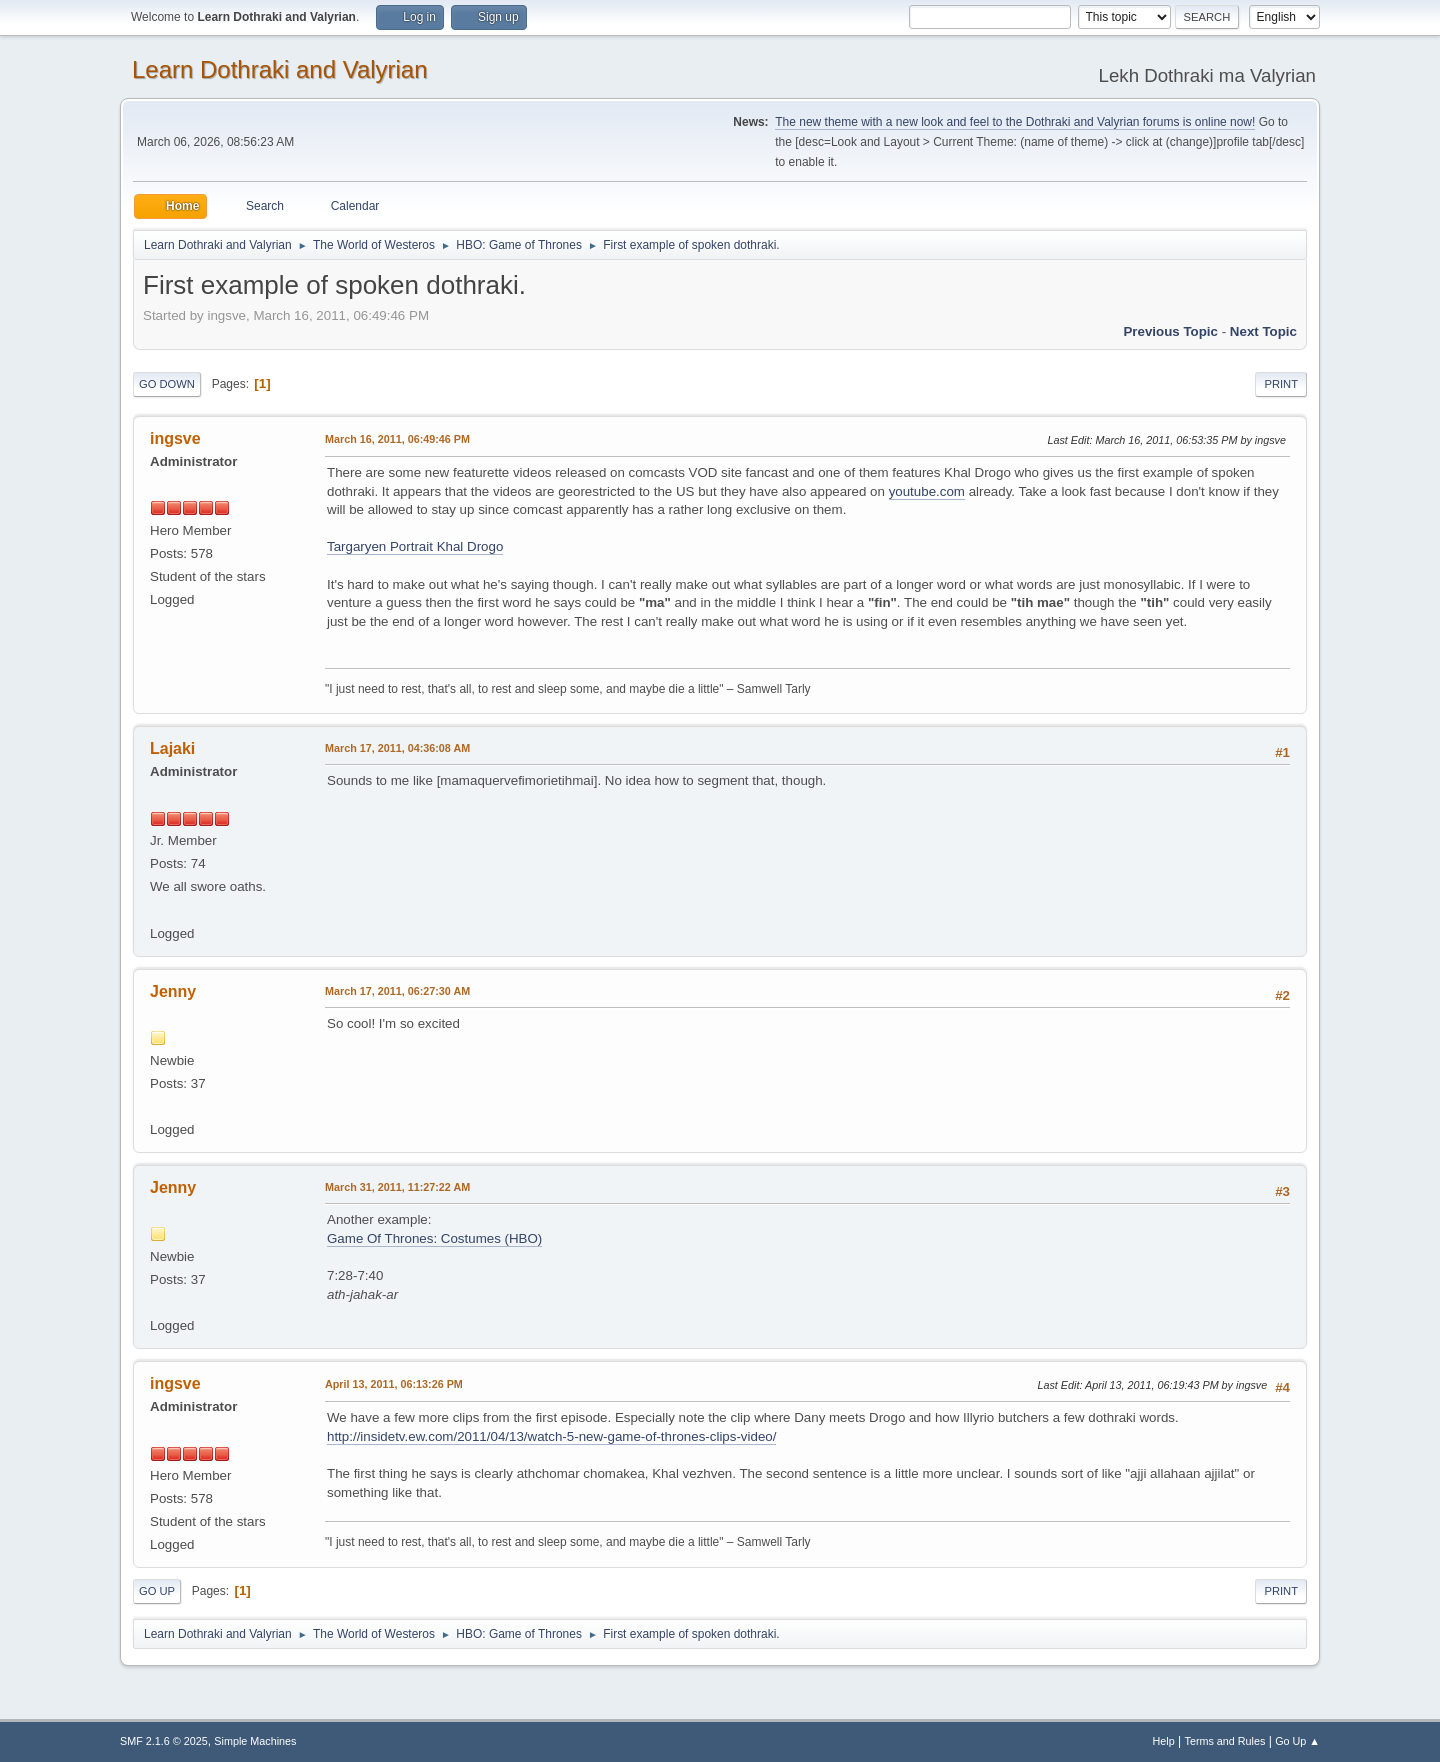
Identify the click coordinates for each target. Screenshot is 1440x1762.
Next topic (1263, 331)
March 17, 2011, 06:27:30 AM (397, 991)
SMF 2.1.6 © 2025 (164, 1741)
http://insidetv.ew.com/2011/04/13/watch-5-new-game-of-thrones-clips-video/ (551, 1436)
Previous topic (1170, 331)
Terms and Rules (1225, 1741)
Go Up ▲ (1297, 1741)
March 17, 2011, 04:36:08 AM (397, 748)
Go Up (157, 1591)
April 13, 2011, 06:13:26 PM (394, 1384)
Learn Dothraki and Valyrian (280, 69)
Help (1164, 1741)
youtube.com (927, 491)
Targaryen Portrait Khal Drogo (415, 546)
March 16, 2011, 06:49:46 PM (397, 439)
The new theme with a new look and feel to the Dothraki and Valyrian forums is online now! (1015, 122)
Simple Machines (255, 1741)
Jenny (173, 991)
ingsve (175, 438)
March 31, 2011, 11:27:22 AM (397, 1187)
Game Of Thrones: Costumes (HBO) (434, 1238)
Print (1281, 384)
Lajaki (172, 748)
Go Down (167, 384)
